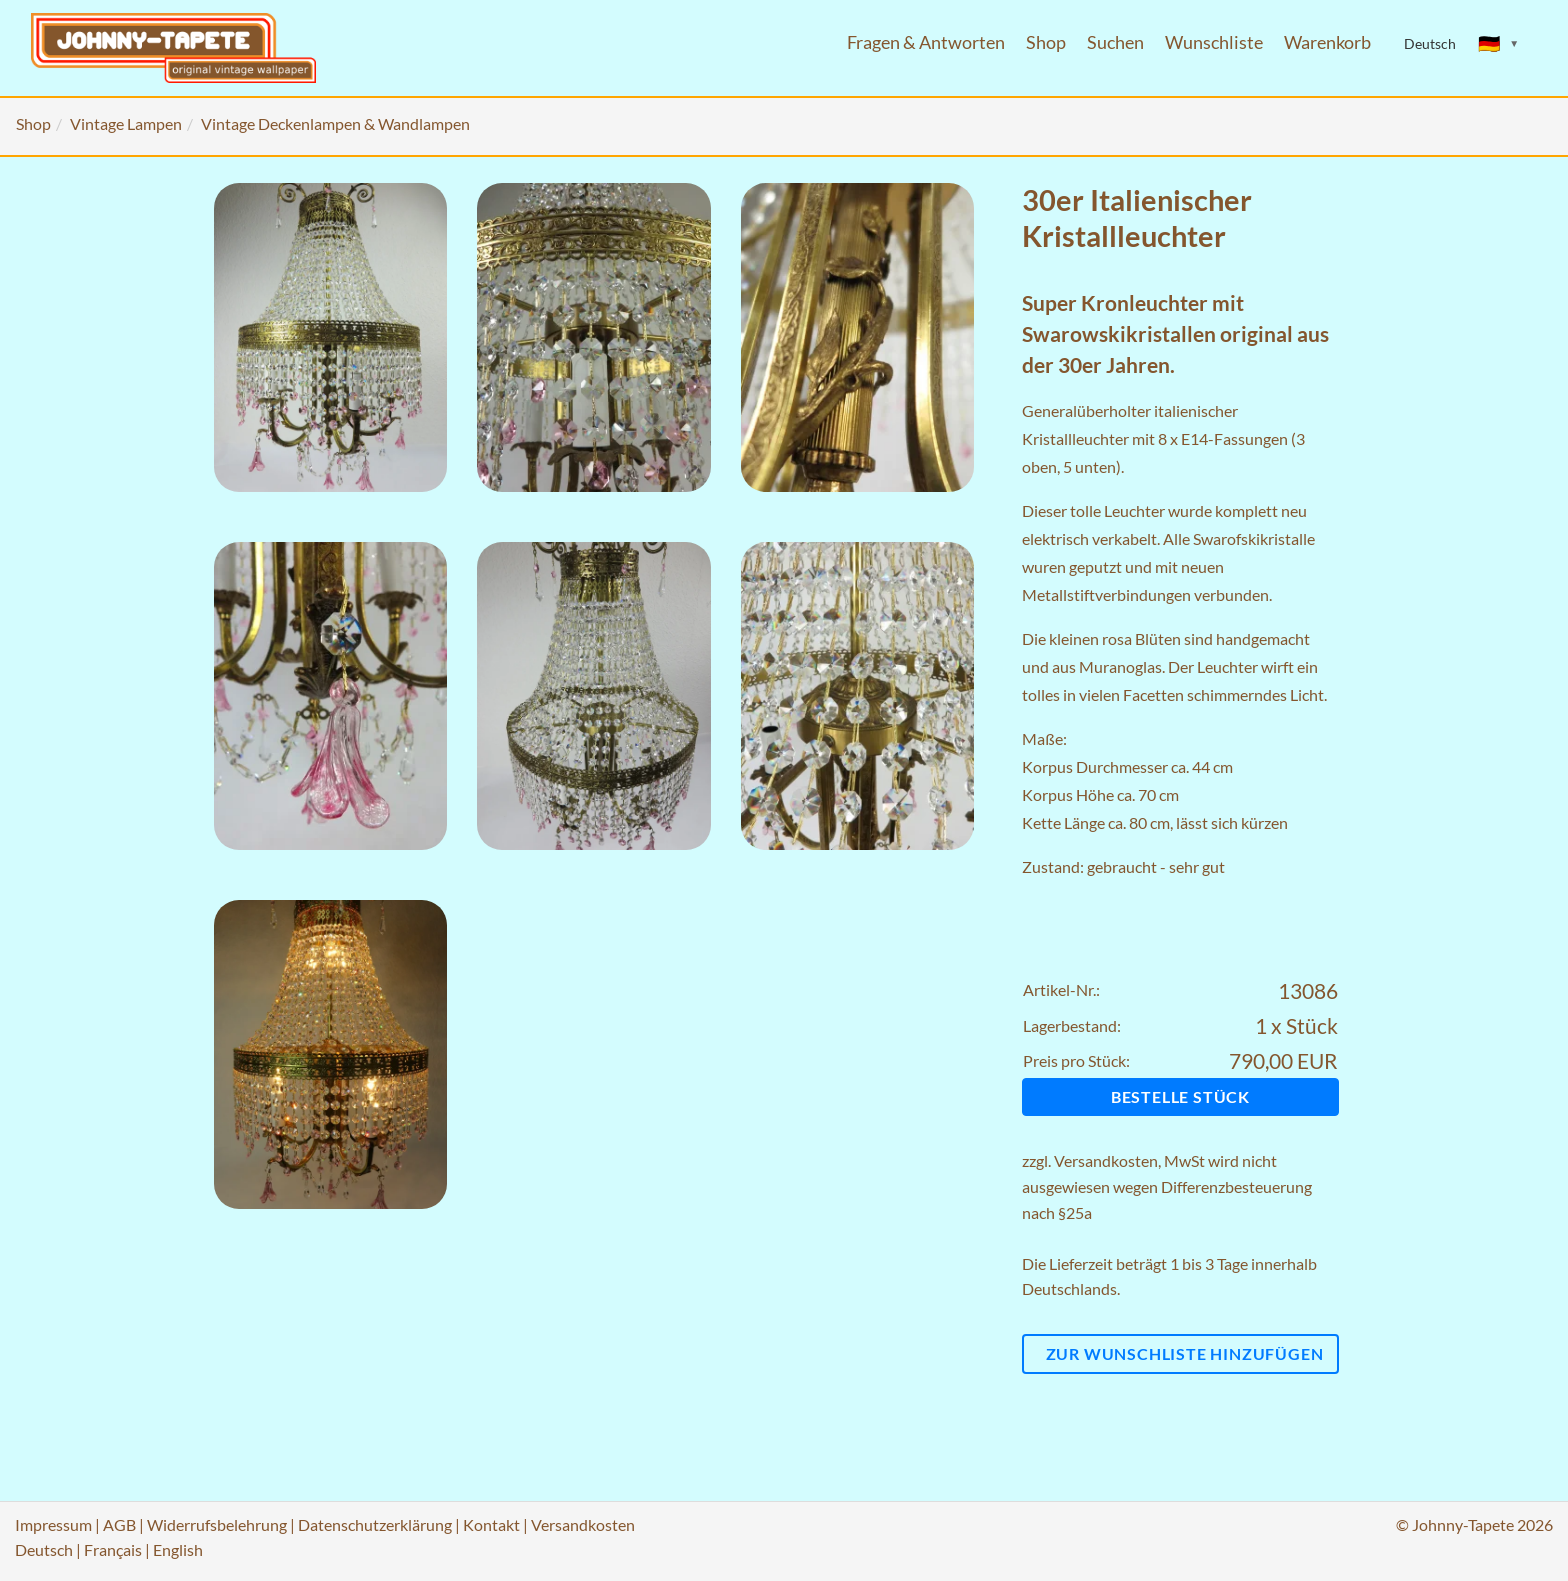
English (178, 1549)
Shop (1046, 42)
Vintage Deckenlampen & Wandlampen (335, 123)
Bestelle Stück (1180, 1096)
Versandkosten (1106, 1160)
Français (113, 1549)
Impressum (53, 1524)
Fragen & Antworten (926, 42)
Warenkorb (1327, 42)
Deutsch (44, 1549)
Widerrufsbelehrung (217, 1524)
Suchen (1115, 42)
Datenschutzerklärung (375, 1524)
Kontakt (491, 1524)
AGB (119, 1524)
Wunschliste (1214, 42)
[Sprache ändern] (1499, 44)
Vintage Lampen (126, 123)
